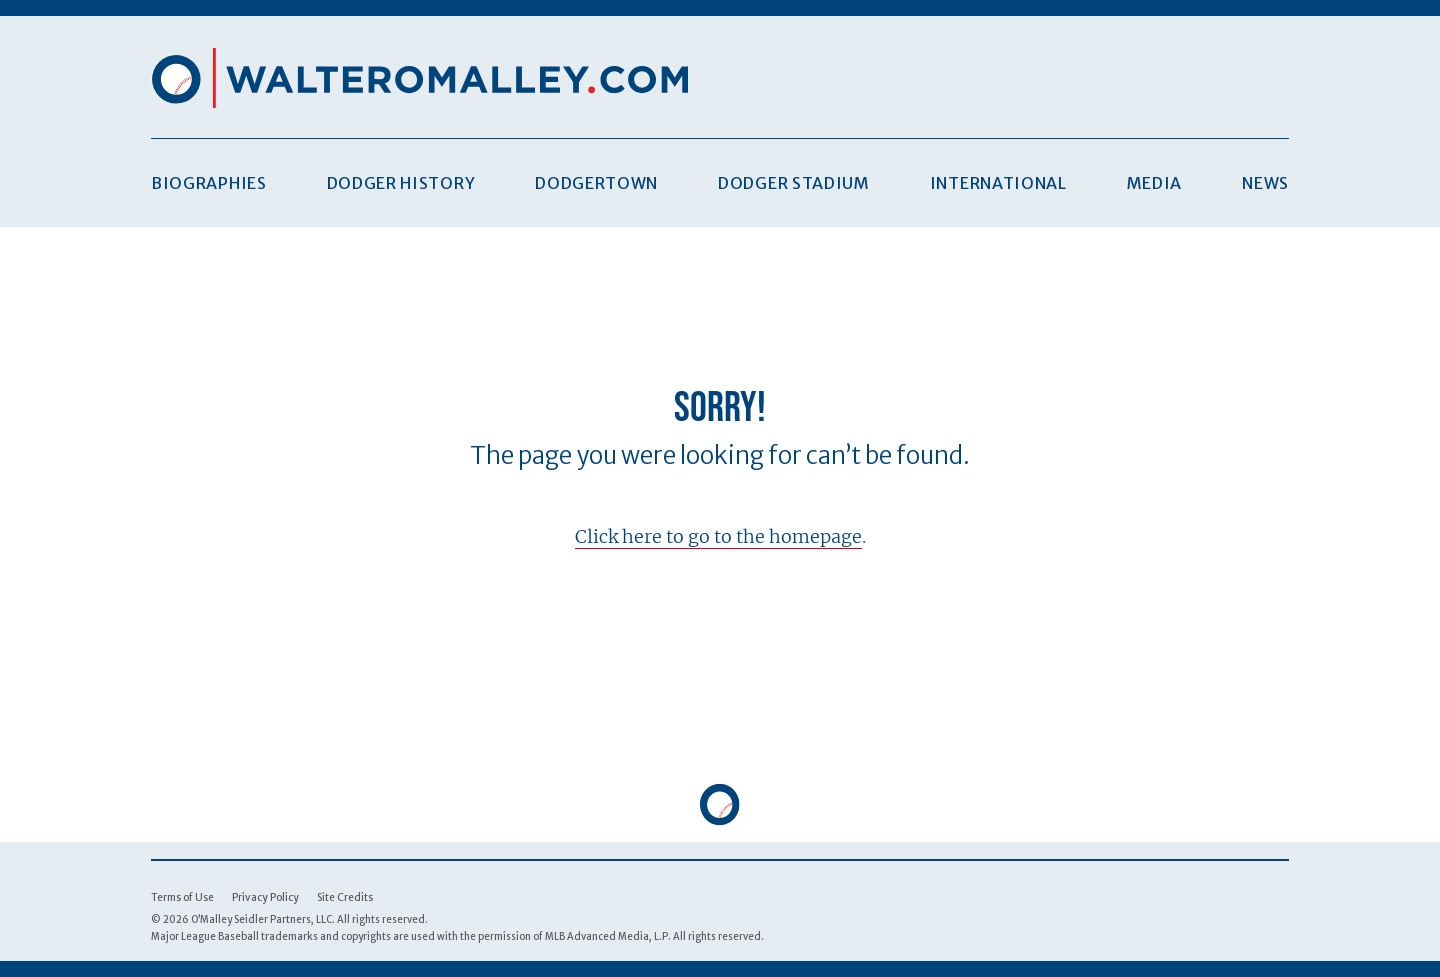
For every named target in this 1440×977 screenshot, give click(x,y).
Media (1154, 183)
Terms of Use (182, 897)
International (998, 183)
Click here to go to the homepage (718, 536)
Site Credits (345, 897)
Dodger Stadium (794, 183)
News (1265, 183)
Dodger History (401, 183)
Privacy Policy (265, 897)
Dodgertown (596, 183)
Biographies (209, 183)
